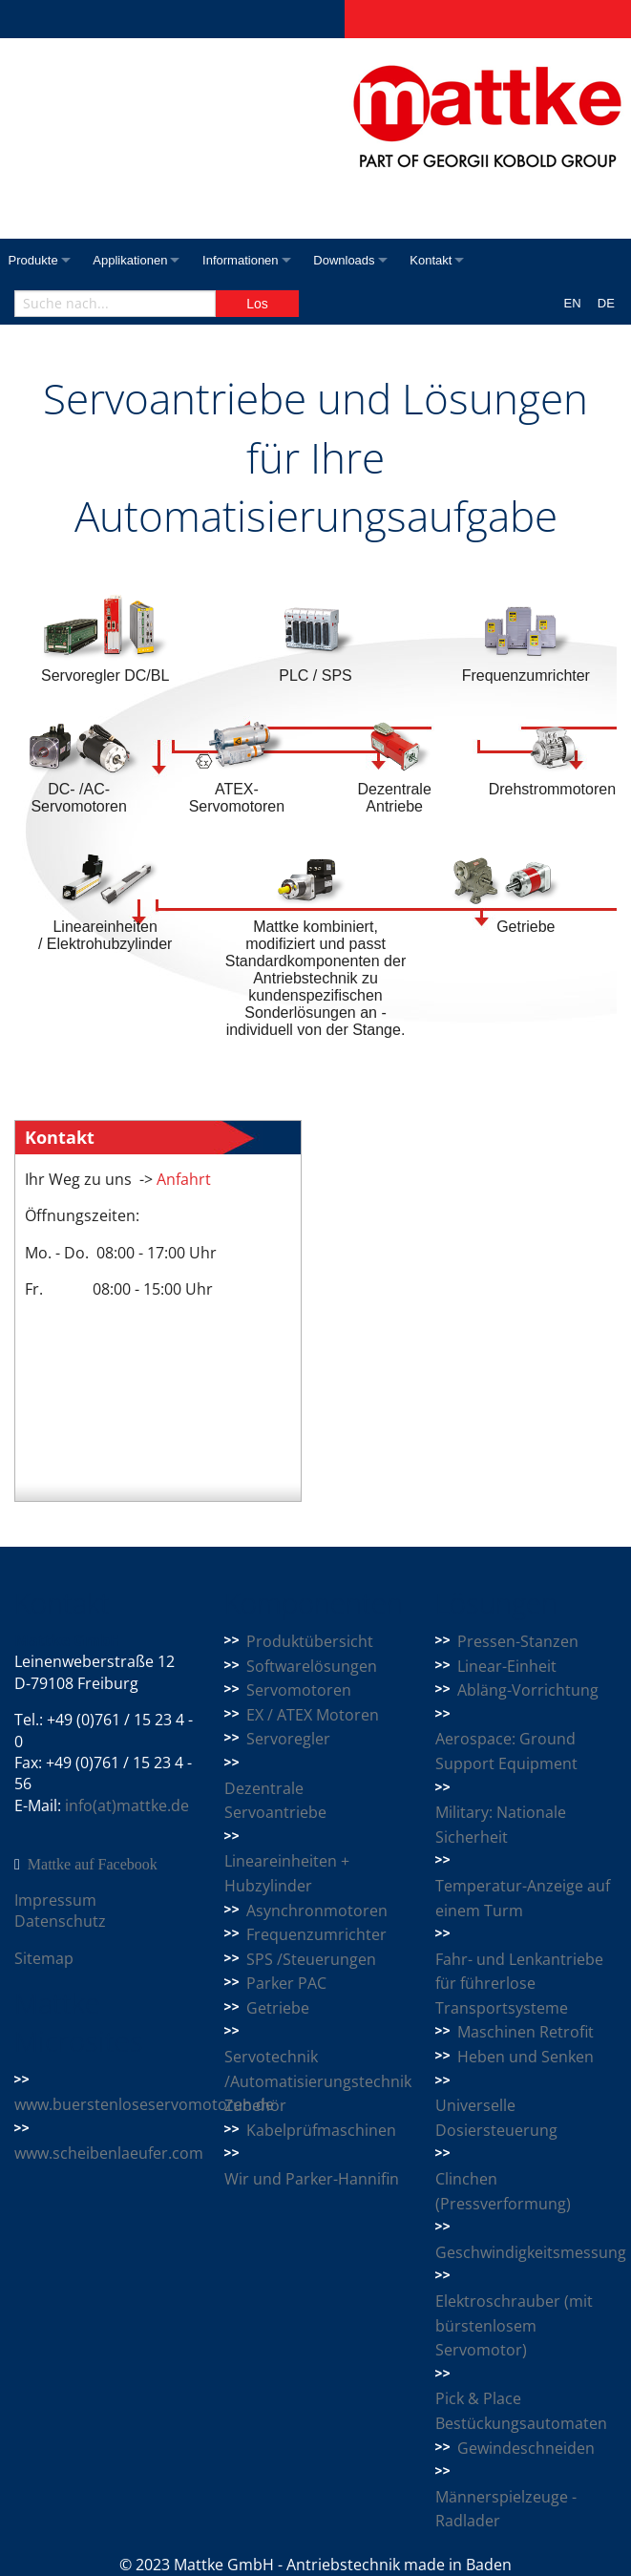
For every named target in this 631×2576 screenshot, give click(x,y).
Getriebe (277, 2007)
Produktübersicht (309, 1641)
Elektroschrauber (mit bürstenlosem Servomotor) (514, 2325)
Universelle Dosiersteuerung (496, 2118)
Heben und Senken (525, 2056)
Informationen (254, 260)
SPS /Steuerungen (311, 1959)
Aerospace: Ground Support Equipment (506, 1751)
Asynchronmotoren (317, 1910)
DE (606, 303)
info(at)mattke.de (127, 1805)
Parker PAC (286, 1983)
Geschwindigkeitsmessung (530, 2252)
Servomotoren (298, 1689)
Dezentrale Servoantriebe (275, 1801)
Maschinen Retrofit (525, 2031)
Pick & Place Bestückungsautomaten (521, 2411)
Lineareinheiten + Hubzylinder (286, 1873)
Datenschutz (60, 1921)
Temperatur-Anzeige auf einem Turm (522, 1898)
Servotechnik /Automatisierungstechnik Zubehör (317, 2081)
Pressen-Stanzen (517, 1641)
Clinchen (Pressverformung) (503, 2191)
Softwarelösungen (311, 1666)
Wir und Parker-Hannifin (311, 2178)
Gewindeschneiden (526, 2448)
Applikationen (136, 260)
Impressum (55, 1900)
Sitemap (44, 1958)
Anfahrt (182, 1179)
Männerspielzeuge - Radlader (506, 2509)
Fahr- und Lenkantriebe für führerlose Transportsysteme (519, 1983)
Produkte (33, 260)
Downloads (363, 260)
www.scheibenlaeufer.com (108, 2153)
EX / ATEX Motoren (312, 1714)
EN (572, 303)
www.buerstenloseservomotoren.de (144, 2104)
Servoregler (288, 1738)
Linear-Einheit (507, 1666)
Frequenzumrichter (316, 1934)
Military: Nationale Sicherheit (500, 1825)
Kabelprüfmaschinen (321, 2130)
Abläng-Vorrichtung (528, 1689)
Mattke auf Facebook (93, 1864)
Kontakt (457, 260)
